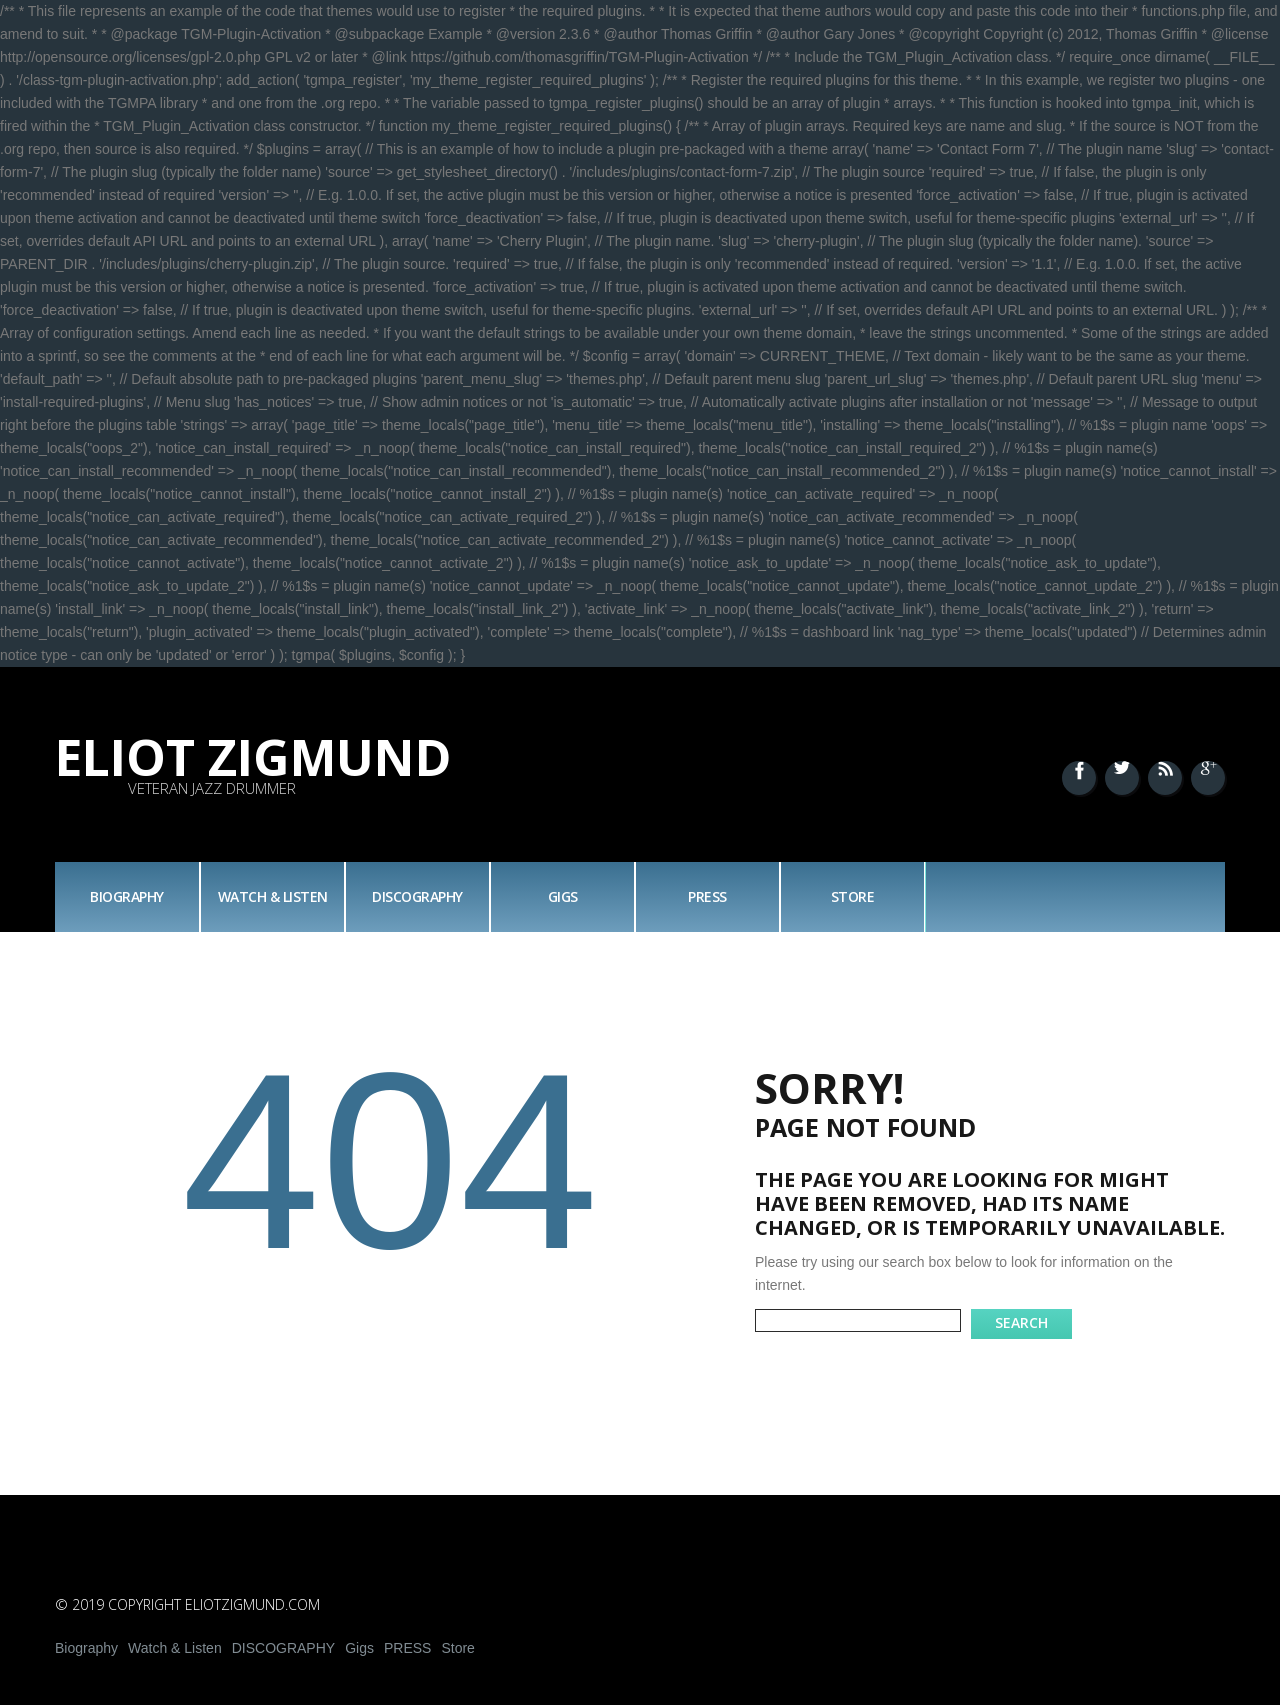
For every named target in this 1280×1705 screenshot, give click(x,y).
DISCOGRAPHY (417, 896)
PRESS (707, 896)
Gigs (563, 896)
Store (853, 896)
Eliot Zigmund (253, 757)
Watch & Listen (273, 896)
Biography (127, 896)
